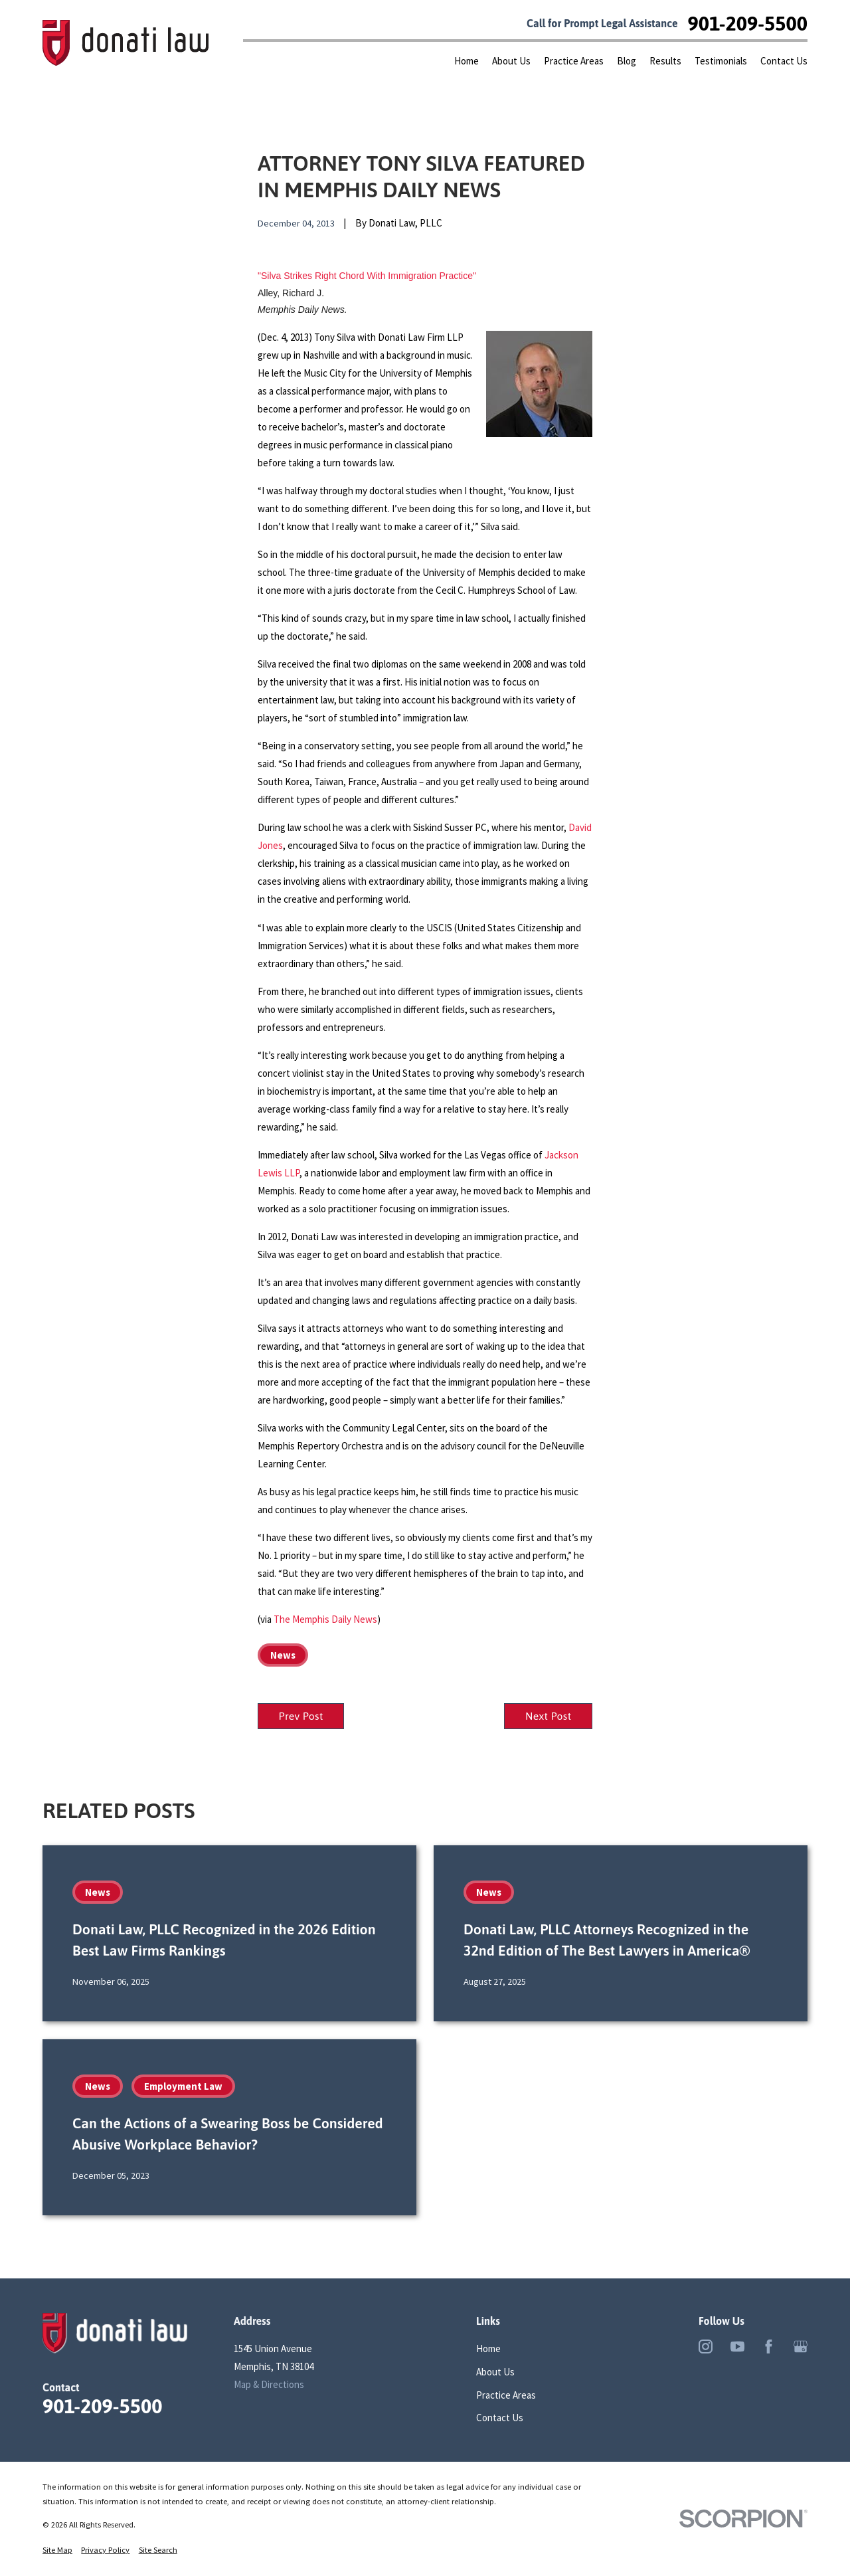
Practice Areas (506, 2395)
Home (488, 2348)
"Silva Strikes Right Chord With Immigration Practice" (367, 275)
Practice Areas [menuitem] (574, 60)
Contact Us (499, 2417)
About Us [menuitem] (511, 60)
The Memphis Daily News (325, 1619)
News (283, 1655)
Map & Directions (269, 2384)
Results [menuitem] (665, 60)
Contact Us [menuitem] (784, 60)
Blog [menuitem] (626, 60)
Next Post (548, 1716)
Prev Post (301, 1716)
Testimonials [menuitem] (721, 60)
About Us (495, 2371)
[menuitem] (57, 2550)
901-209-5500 (748, 23)
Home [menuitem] (466, 60)
